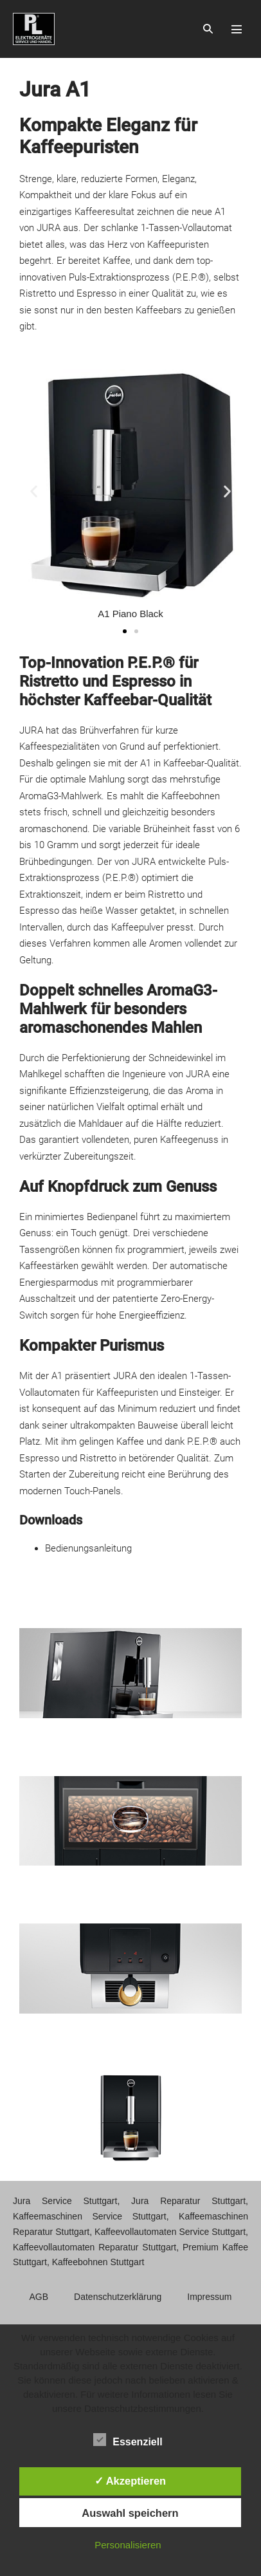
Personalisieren (127, 2544)
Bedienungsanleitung (88, 1548)
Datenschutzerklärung (117, 2297)
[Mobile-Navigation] (236, 29)
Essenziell (127, 2439)
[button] (208, 29)
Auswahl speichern (130, 2513)
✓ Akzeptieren (130, 2481)
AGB (39, 2297)
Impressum (209, 2297)
